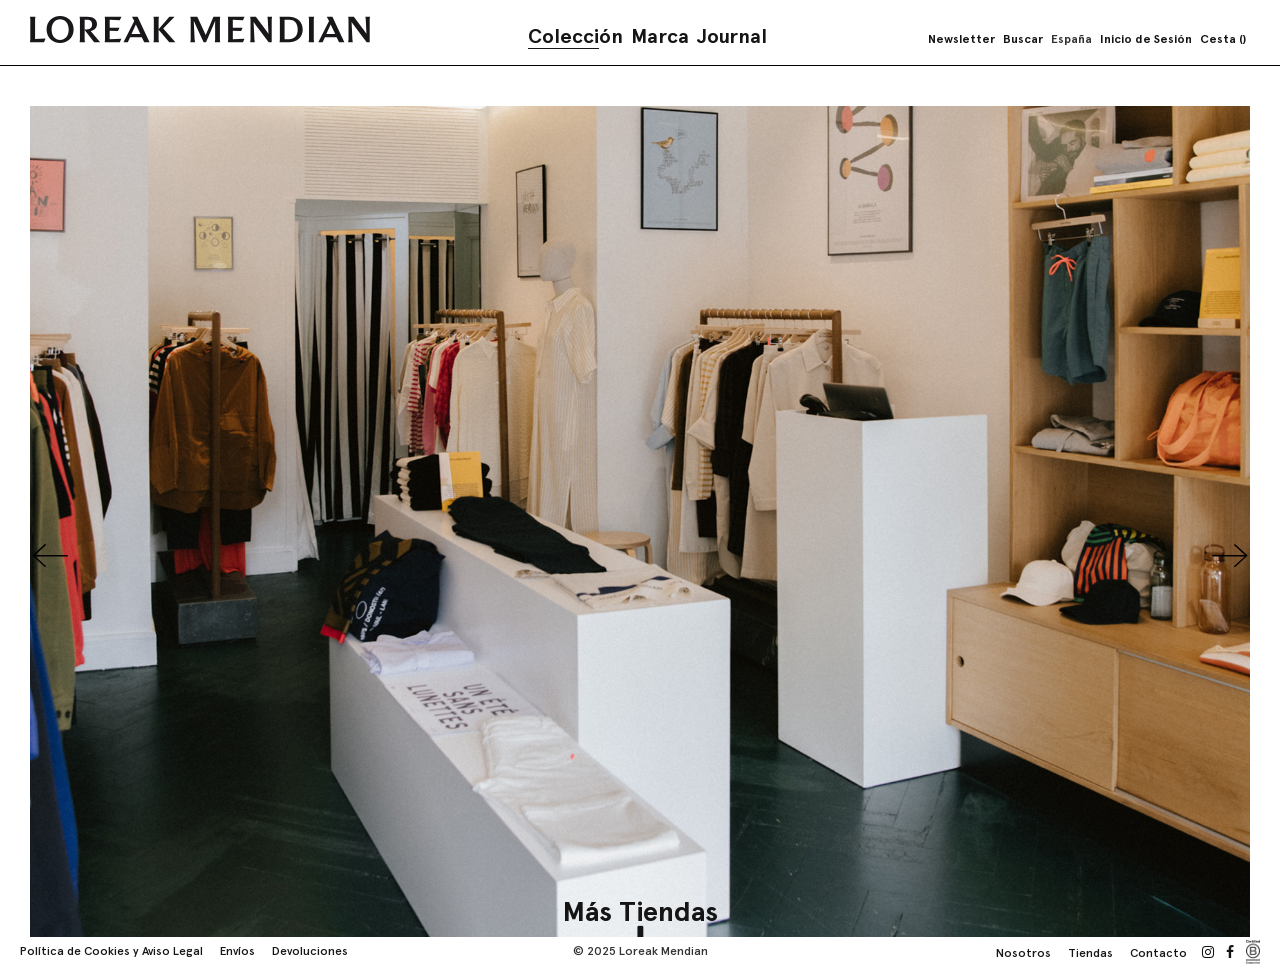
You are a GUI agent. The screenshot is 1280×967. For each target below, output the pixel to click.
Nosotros (1023, 953)
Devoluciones (310, 951)
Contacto (1158, 953)
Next (1230, 556)
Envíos (237, 951)
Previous (50, 556)
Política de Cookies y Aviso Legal (111, 951)
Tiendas (1090, 953)
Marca (660, 36)
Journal (732, 36)
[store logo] (200, 29)
